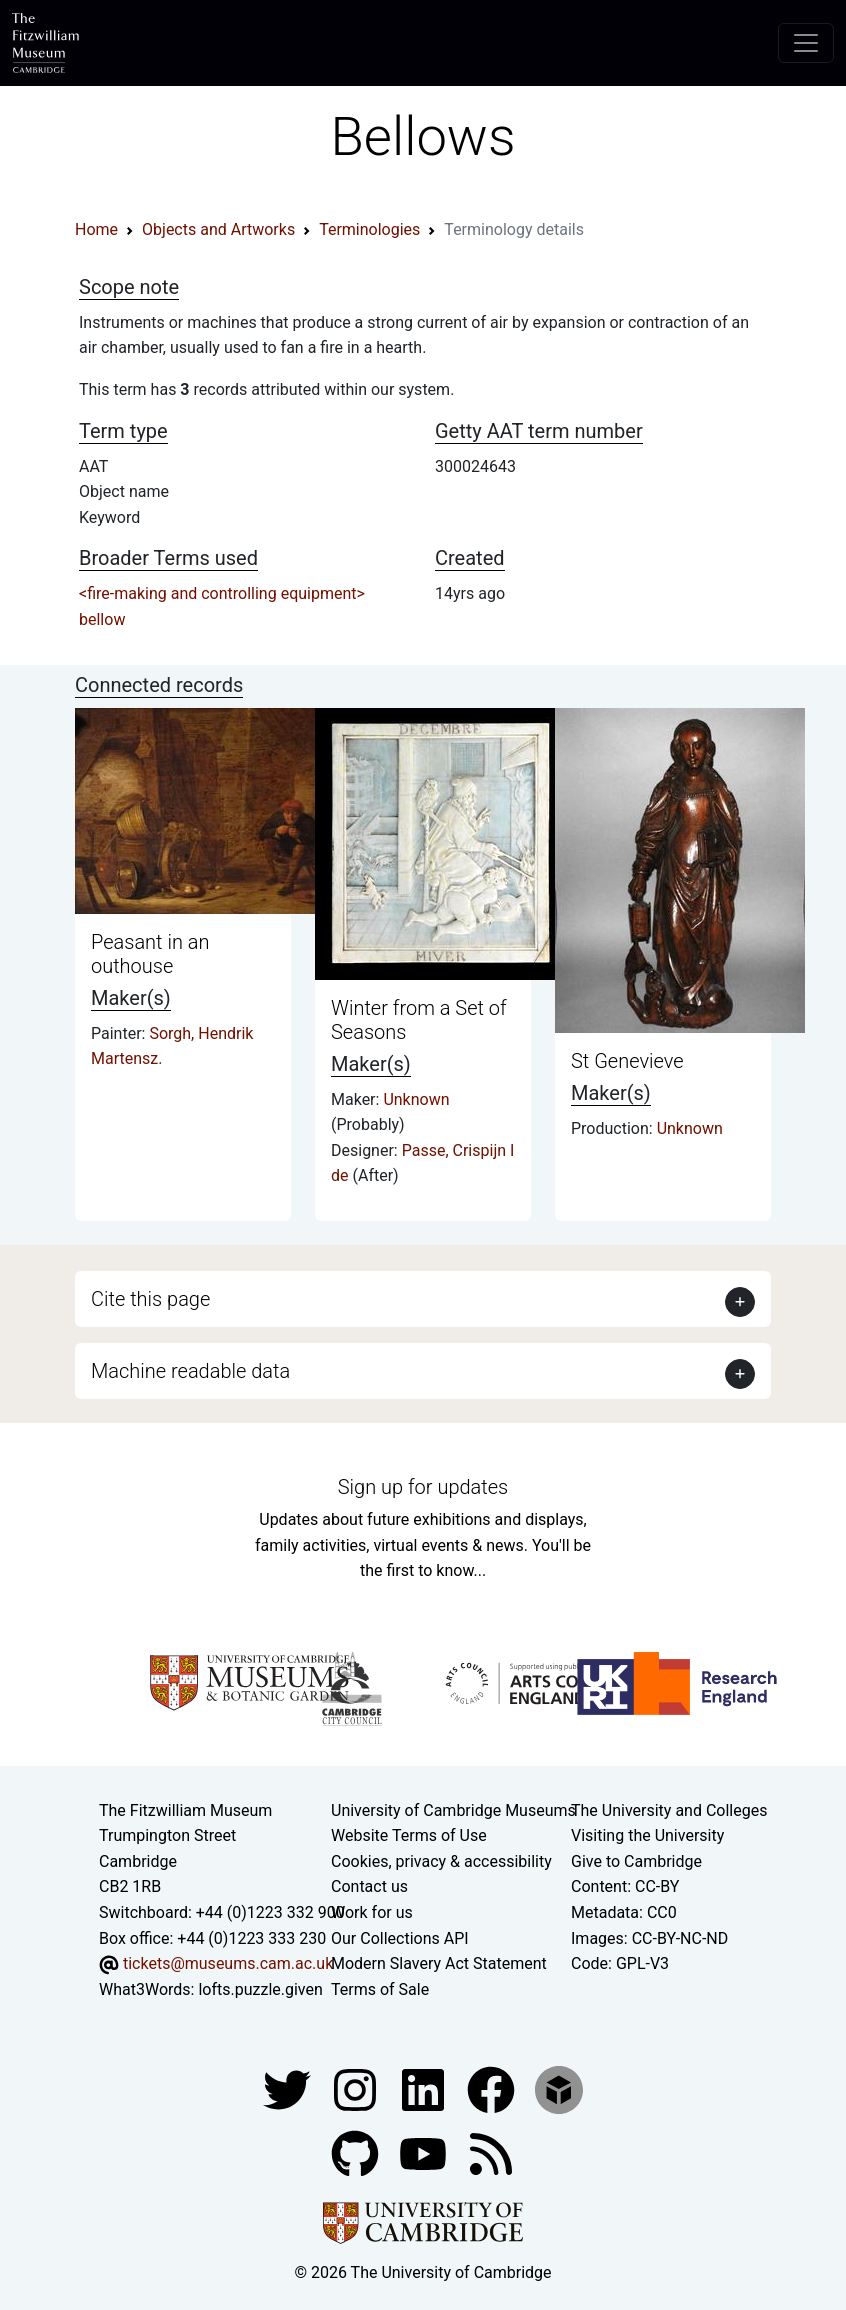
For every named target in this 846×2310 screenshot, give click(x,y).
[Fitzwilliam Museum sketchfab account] (559, 2089)
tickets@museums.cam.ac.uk (228, 1963)
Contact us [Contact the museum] (369, 1886)
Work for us (372, 1912)
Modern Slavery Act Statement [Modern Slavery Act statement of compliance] (439, 1963)
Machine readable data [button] (190, 1371)
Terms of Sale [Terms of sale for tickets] (380, 1989)
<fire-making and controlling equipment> (222, 593)
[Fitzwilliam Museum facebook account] (425, 2089)
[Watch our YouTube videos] (425, 2153)
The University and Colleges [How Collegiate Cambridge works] (669, 1810)
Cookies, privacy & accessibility (441, 1861)
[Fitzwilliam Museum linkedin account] (493, 2089)
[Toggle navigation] (806, 43)
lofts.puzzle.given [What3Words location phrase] (260, 1989)
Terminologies (369, 229)
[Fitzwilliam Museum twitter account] (289, 2089)
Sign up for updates (423, 1487)
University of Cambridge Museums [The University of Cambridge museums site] (453, 1810)
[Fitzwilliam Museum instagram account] (357, 2089)
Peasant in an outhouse (150, 954)
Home (96, 229)
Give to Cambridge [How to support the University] (636, 1861)
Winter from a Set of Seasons (419, 1020)
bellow (102, 619)
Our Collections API (400, 1938)
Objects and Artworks (218, 229)
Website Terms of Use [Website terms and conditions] (409, 1835)
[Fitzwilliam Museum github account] (357, 2153)
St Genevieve (627, 1061)
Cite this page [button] (150, 1299)
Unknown (416, 1099)
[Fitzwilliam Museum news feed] (491, 2153)
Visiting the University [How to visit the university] (647, 1835)
